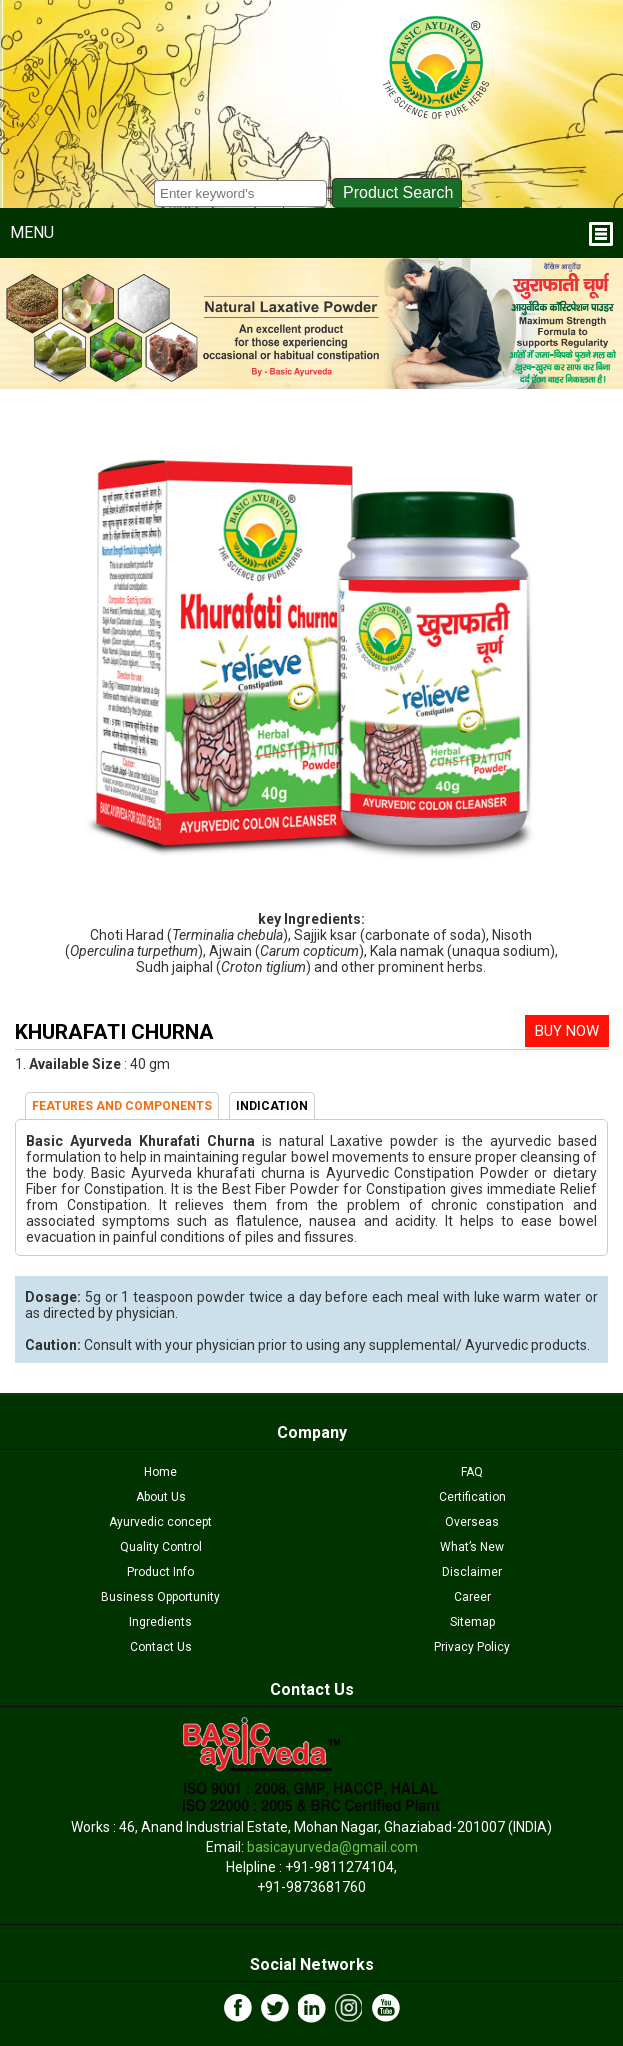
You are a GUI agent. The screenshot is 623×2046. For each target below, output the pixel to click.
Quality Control (161, 1547)
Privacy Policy (472, 1647)
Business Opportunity (160, 1597)
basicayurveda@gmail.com (332, 1847)
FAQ (472, 1472)
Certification (472, 1497)
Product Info (160, 1572)
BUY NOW (567, 1031)
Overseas (472, 1522)
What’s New (472, 1547)
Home (160, 1472)
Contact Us (161, 1647)
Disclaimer (472, 1572)
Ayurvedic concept (160, 1522)
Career (472, 1597)
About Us (161, 1497)
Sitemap (472, 1622)
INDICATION (272, 1106)
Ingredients (160, 1622)
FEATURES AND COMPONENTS (122, 1106)
